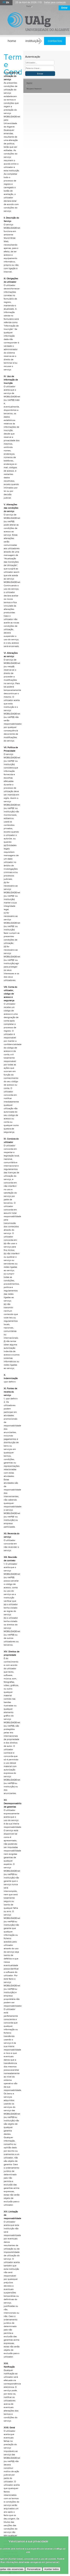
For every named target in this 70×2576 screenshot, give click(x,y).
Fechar (29, 6)
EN (7, 2)
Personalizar (34, 2569)
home (12, 41)
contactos (55, 41)
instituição (32, 41)
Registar (29, 83)
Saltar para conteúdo (55, 2)
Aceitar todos (51, 2569)
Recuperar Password (34, 89)
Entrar (64, 7)
